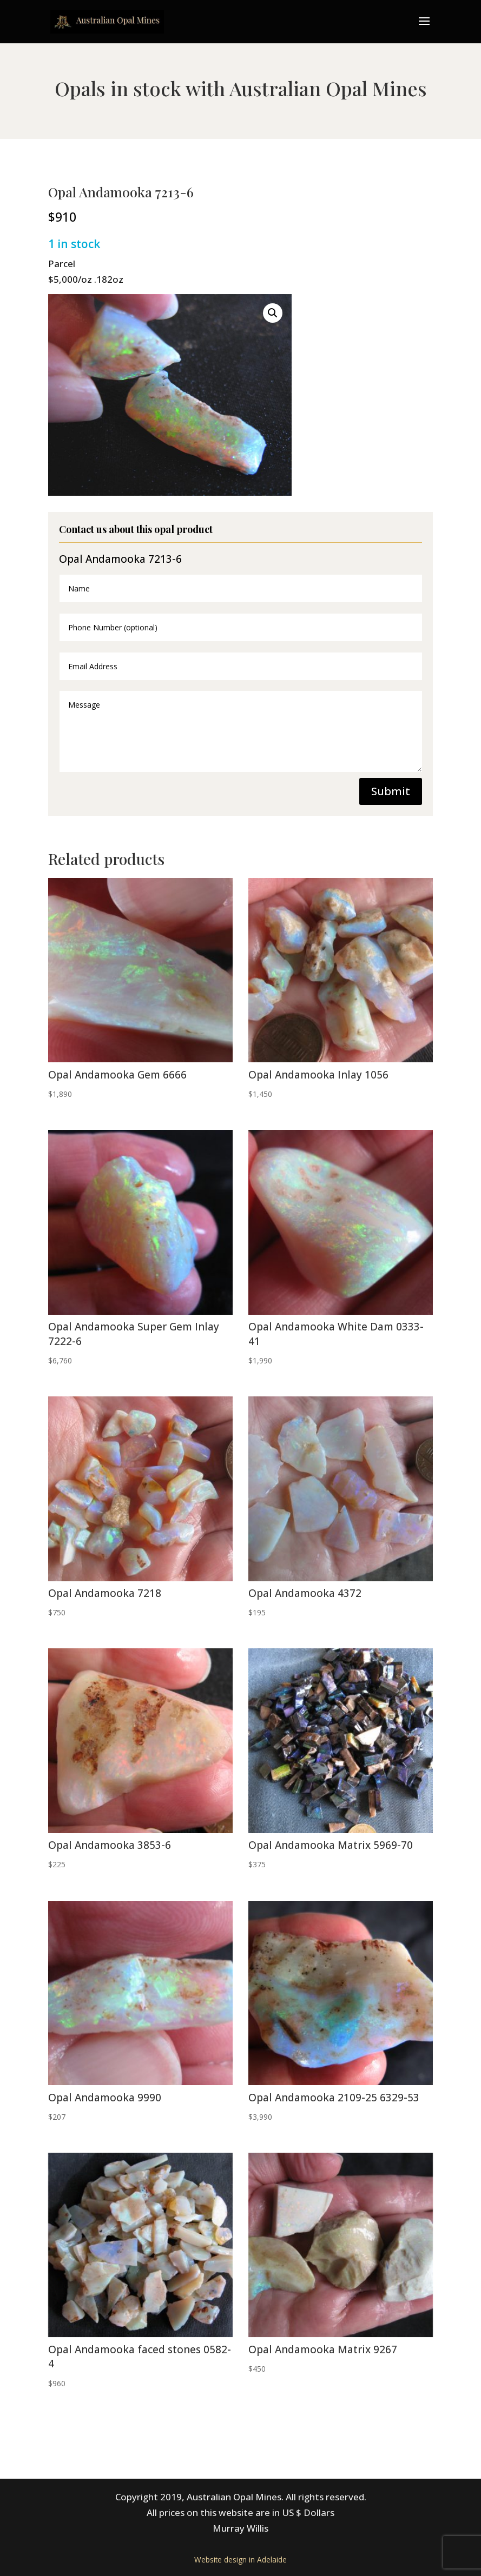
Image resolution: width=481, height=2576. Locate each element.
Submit (390, 791)
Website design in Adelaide (240, 2559)
